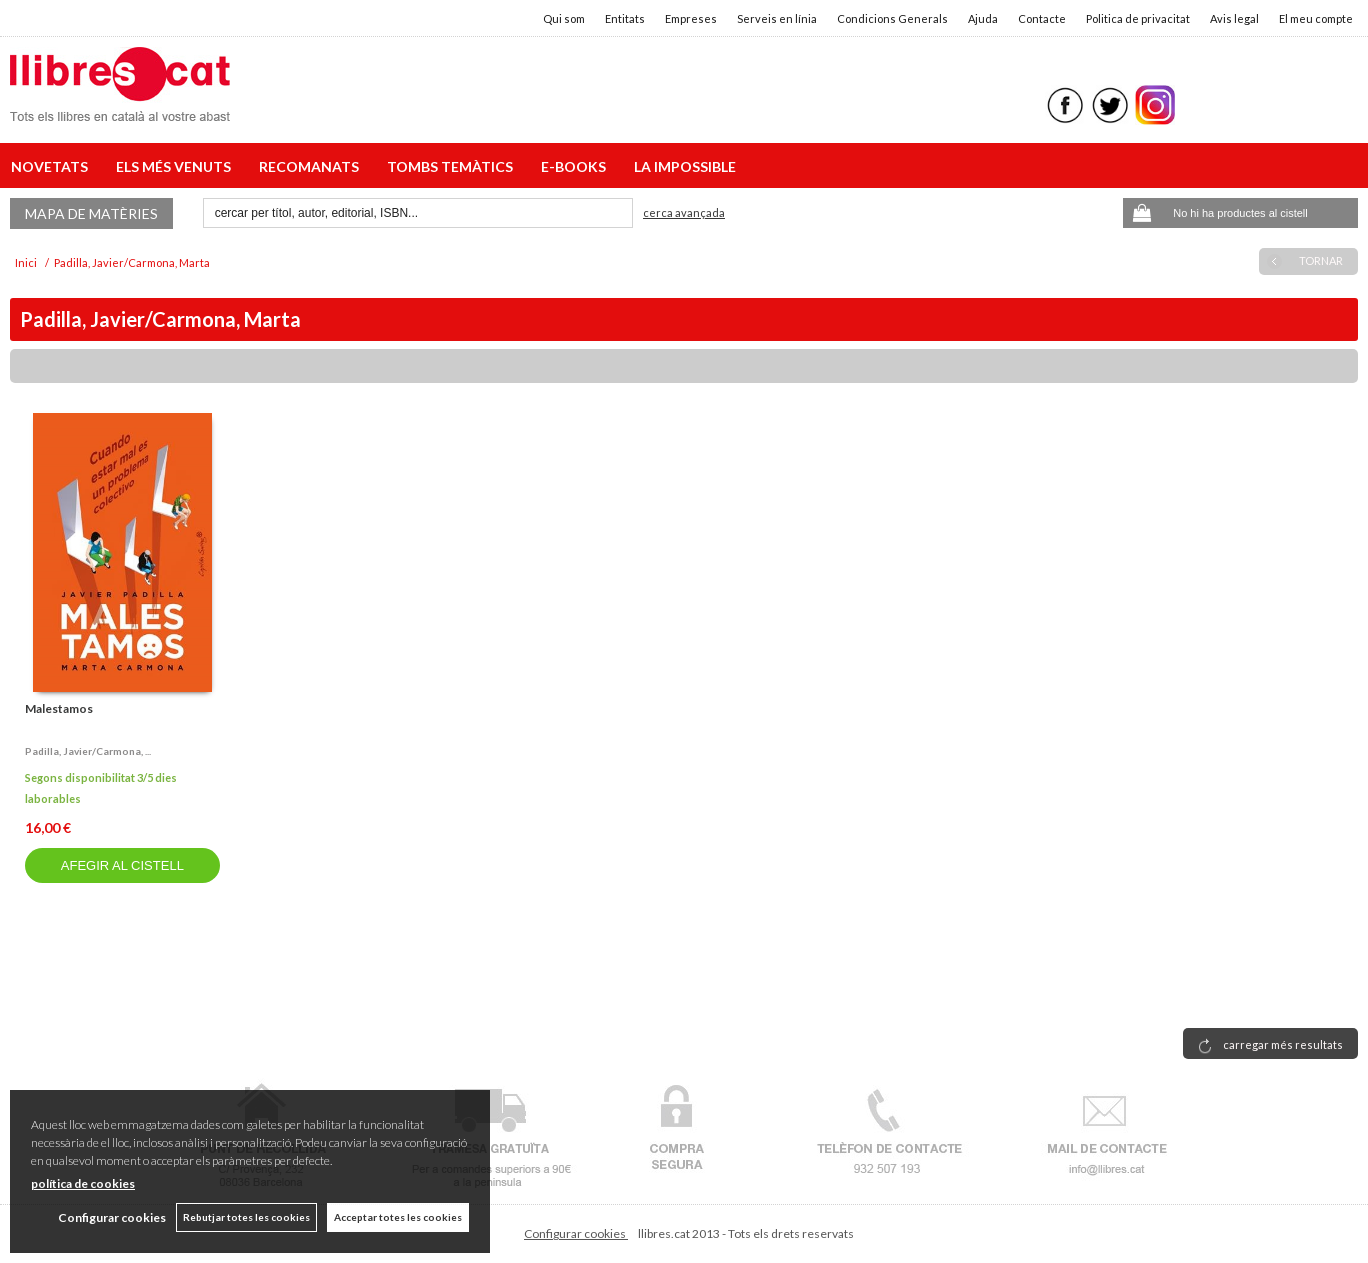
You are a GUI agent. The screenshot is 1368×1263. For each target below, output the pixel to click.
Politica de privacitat (1138, 18)
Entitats (625, 18)
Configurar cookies (576, 1233)
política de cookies (83, 1183)
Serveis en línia (777, 18)
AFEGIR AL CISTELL (122, 865)
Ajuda (983, 18)
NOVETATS (52, 166)
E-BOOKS (576, 166)
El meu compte (1316, 18)
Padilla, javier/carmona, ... (88, 751)
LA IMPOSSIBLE (685, 166)
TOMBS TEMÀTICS (453, 166)
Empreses (691, 18)
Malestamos (59, 708)
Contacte (1042, 18)
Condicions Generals (892, 18)
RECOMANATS (312, 166)
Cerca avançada (684, 212)
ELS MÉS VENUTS (176, 166)
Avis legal (1234, 18)
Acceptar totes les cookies (398, 1217)
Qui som (564, 18)
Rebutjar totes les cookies (246, 1217)
